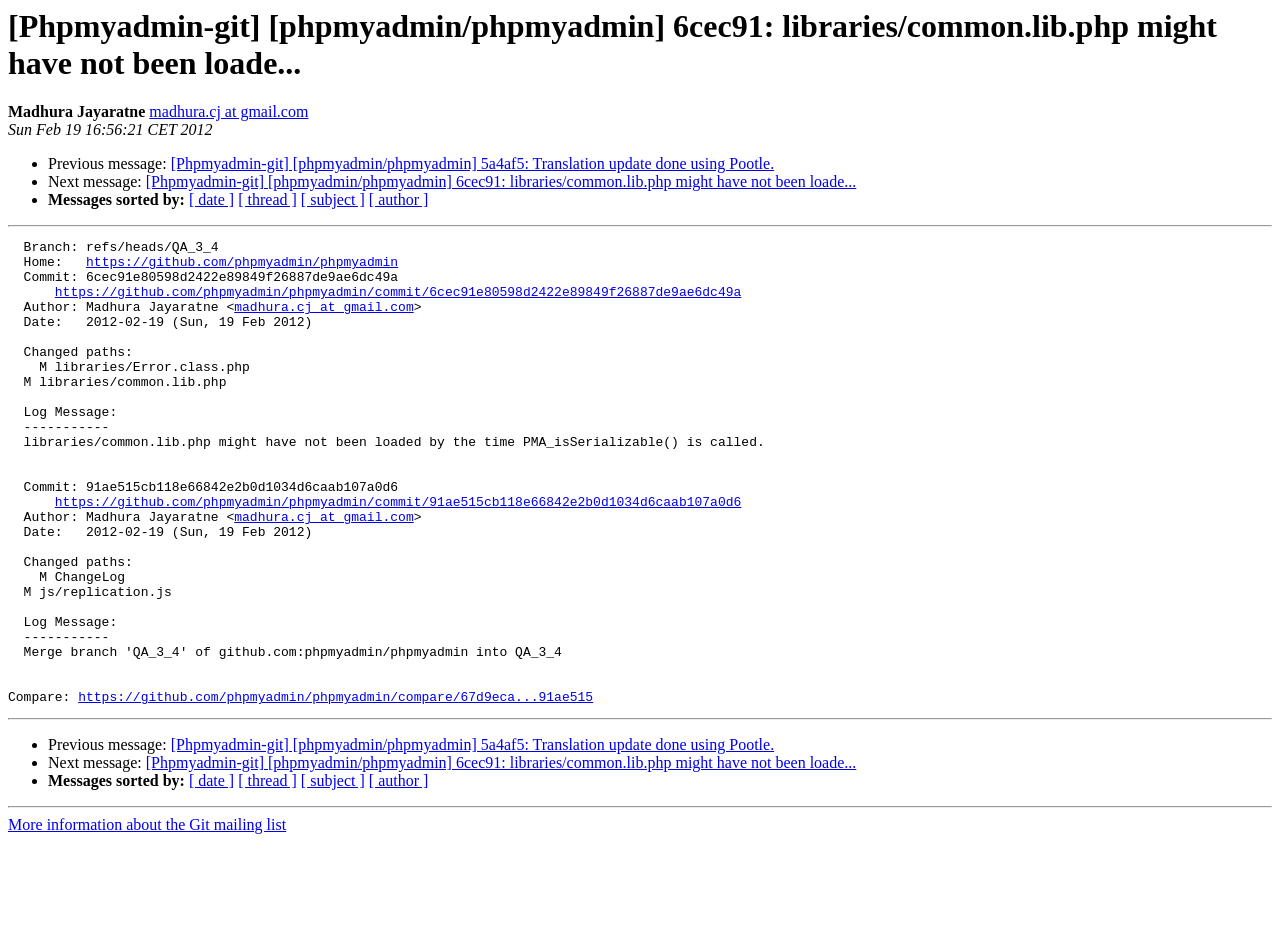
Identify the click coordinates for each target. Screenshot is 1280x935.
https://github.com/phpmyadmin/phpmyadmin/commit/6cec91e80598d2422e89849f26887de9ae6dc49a (398, 303)
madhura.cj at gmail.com (228, 111)
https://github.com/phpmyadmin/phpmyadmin (242, 267)
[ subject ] (333, 199)
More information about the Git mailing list (147, 917)
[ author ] (399, 199)
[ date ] (211, 199)
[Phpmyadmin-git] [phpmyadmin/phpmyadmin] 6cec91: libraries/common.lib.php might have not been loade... (501, 181)
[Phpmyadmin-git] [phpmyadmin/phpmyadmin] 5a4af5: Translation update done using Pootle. (473, 163)
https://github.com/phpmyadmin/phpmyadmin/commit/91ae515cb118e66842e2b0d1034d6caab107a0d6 (398, 555)
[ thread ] (267, 199)
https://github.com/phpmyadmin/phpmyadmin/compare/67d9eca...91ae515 (335, 789)
